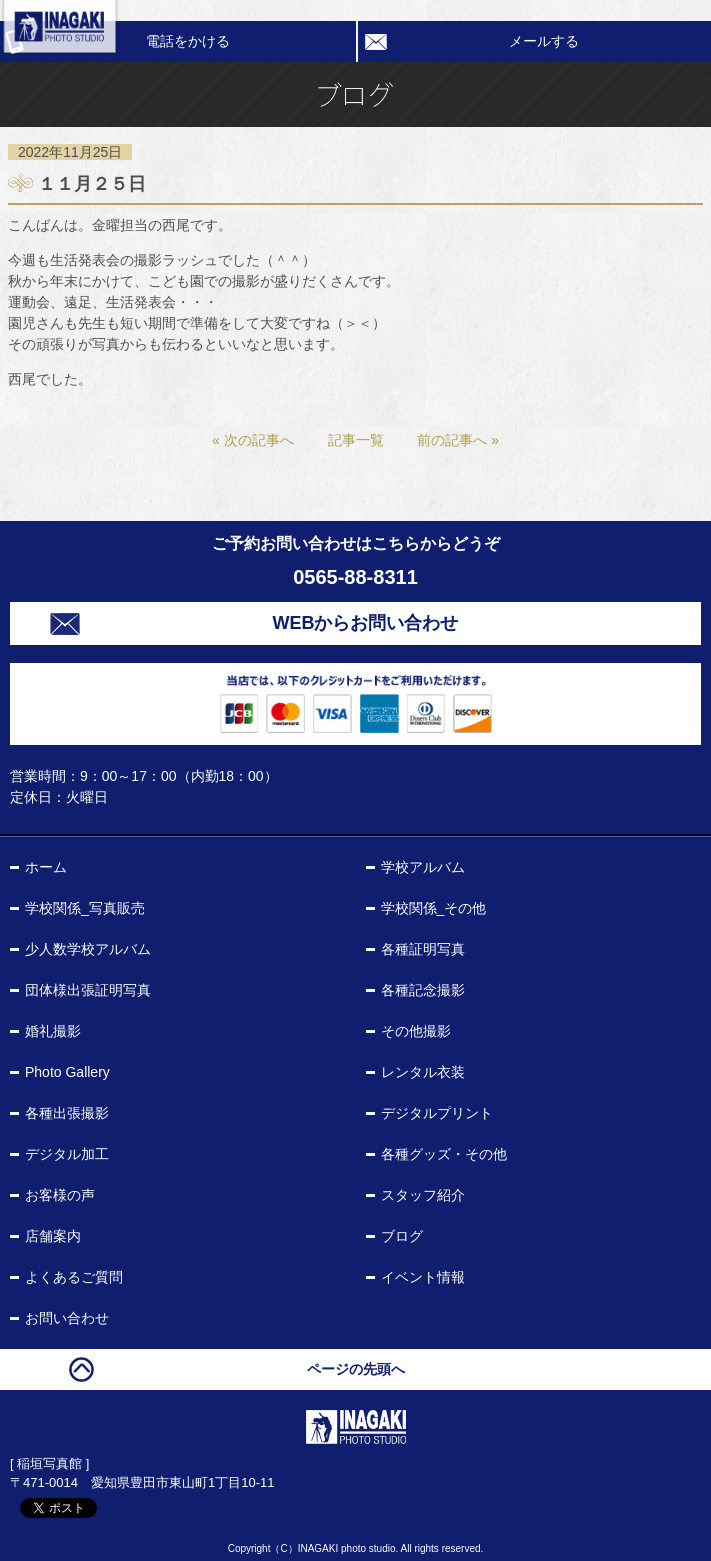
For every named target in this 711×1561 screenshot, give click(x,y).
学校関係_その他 (434, 908)
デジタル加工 (67, 1154)
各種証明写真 (423, 949)
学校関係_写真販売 (85, 908)
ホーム (46, 867)
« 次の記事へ (253, 440)
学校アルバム (423, 867)
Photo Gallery (67, 1072)
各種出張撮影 (67, 1113)
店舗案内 (53, 1236)
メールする (544, 41)
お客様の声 (60, 1195)
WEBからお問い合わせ (366, 623)
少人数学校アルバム (88, 949)
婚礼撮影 (53, 1031)
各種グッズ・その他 (444, 1154)
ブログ (402, 1236)
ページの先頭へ (356, 1369)
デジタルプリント (437, 1113)
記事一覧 (356, 440)
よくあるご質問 (74, 1277)
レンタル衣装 (423, 1072)
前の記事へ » (458, 440)
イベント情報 (423, 1277)
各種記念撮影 (423, 990)
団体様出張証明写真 (88, 990)
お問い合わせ (67, 1318)
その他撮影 (416, 1031)
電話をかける (188, 41)
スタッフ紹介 (423, 1195)
